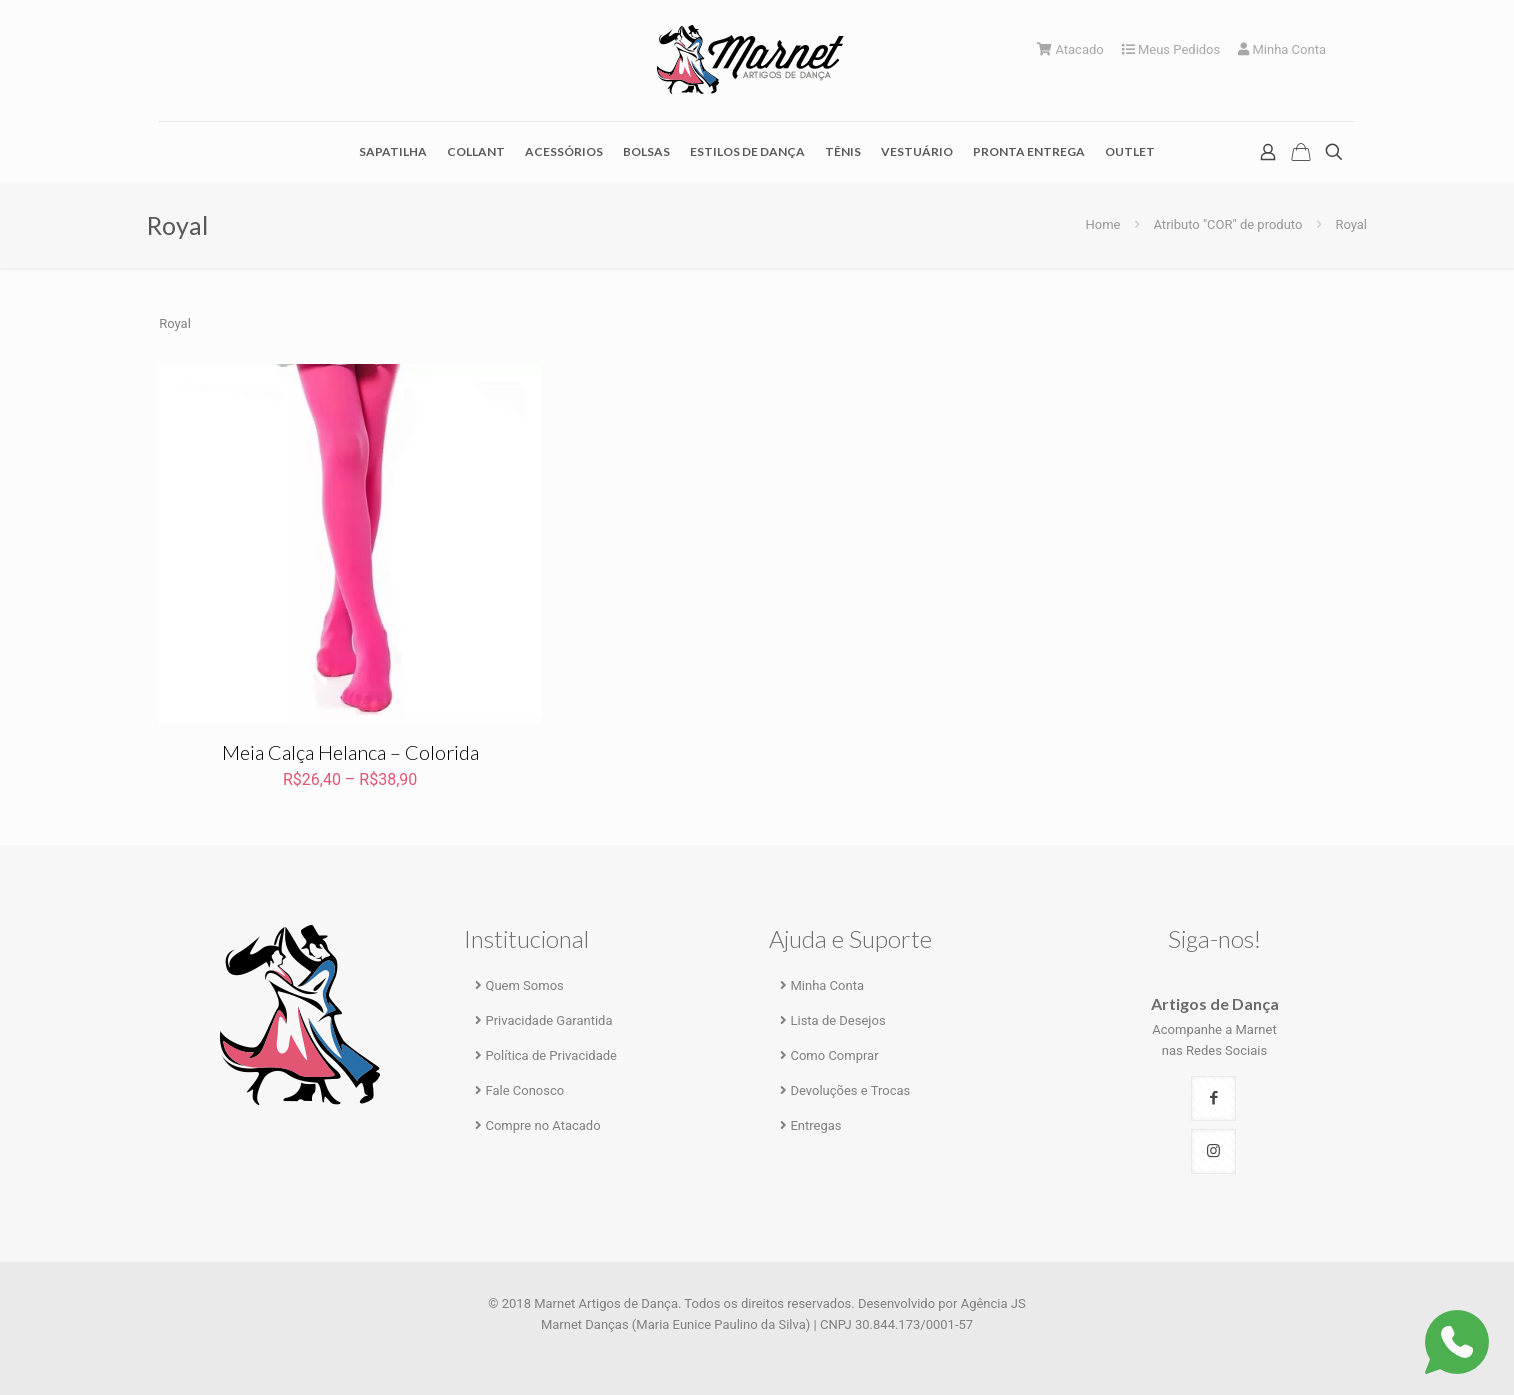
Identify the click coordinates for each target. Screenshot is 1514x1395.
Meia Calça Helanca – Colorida (350, 752)
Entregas (815, 1125)
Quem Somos (524, 985)
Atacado (1070, 49)
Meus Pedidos (1171, 49)
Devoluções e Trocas (850, 1090)
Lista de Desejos (837, 1020)
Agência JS (993, 1303)
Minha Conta (1282, 49)
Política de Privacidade (551, 1055)
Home (1103, 224)
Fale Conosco (524, 1090)
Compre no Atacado (542, 1125)
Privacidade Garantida (548, 1020)
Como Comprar (834, 1055)
